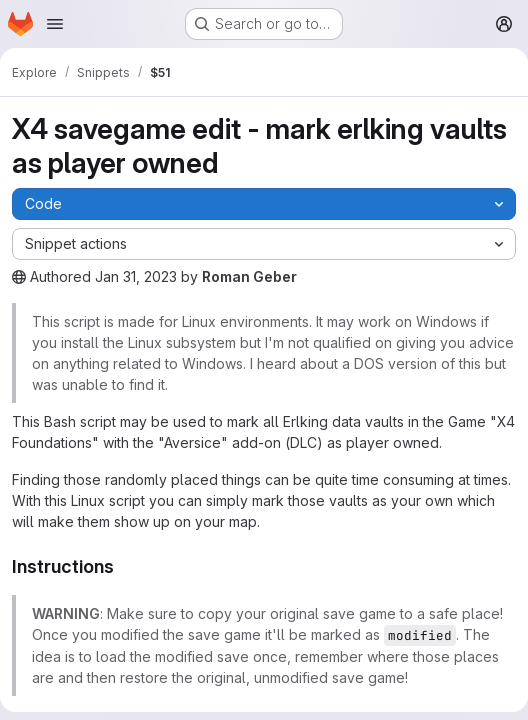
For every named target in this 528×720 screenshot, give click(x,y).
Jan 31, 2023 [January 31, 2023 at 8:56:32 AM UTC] (136, 276)
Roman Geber (249, 276)
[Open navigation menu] (55, 24)
